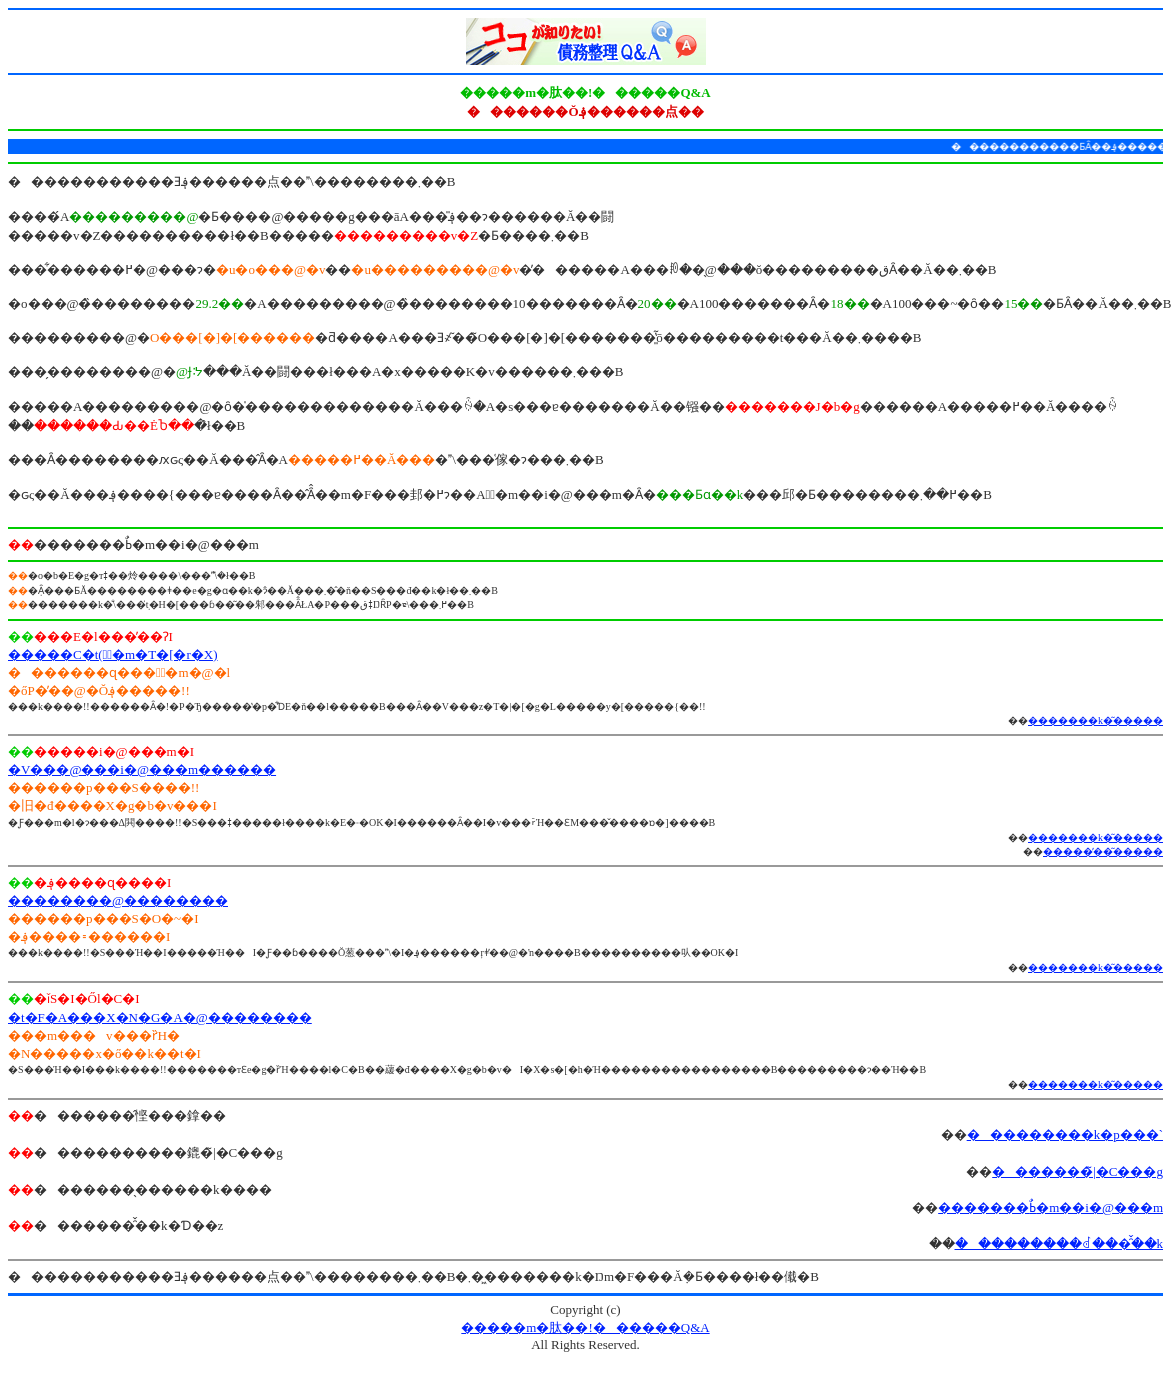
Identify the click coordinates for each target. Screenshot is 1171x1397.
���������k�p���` (1065, 1134)
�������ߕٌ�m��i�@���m (1050, 1207)
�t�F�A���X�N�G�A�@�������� (160, 1017)
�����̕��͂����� (1103, 851)
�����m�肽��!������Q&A (585, 1327)
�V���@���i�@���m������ (142, 769)
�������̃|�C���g (1077, 1171)
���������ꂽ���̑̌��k (1059, 1243)
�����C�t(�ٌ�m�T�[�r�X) (113, 654)
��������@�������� (118, 900)
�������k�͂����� (1095, 720)
